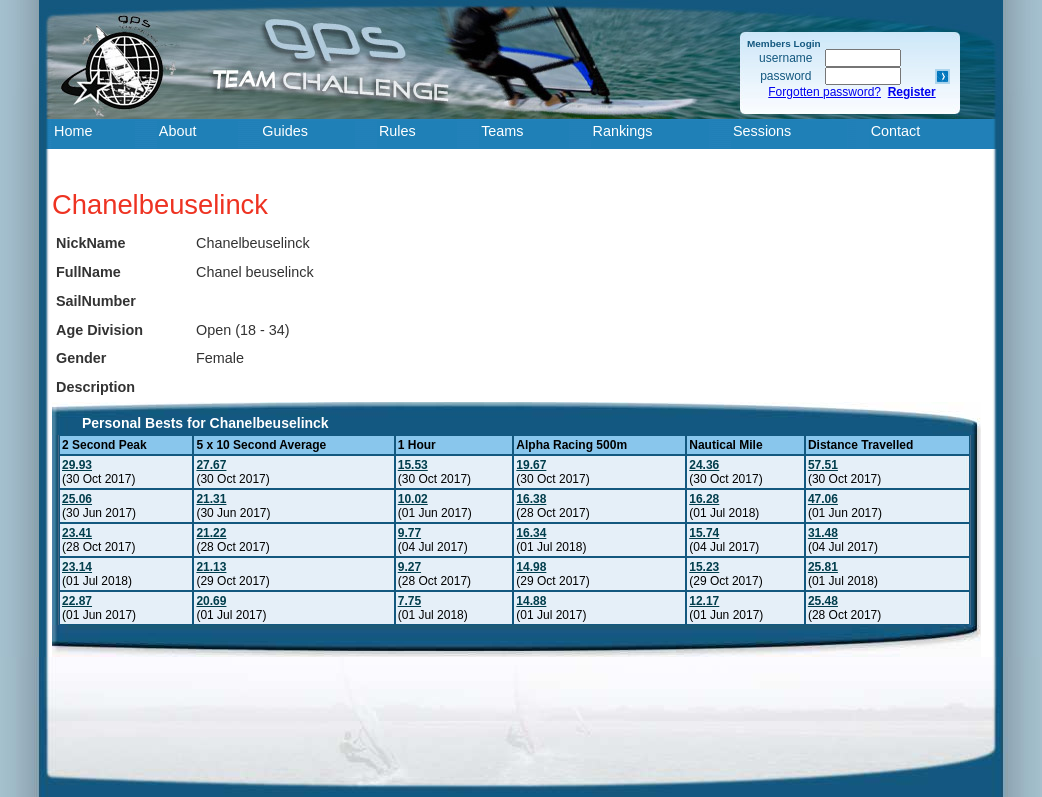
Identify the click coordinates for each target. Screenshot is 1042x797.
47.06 (823, 499)
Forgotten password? (824, 92)
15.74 (704, 533)
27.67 (211, 465)
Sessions (762, 131)
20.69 (211, 601)
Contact (896, 131)
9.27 (409, 567)
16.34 (531, 533)
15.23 (704, 567)
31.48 (823, 533)
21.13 (211, 567)
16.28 (704, 499)
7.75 (409, 601)
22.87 (77, 601)
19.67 (531, 465)
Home (73, 131)
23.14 (77, 567)
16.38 (531, 499)
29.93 (77, 465)
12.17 (704, 601)
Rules (397, 131)
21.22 (211, 533)
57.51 (823, 465)
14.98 (531, 567)
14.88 (531, 601)
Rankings (623, 131)
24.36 (704, 465)
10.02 (413, 499)
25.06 (77, 499)
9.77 (409, 533)
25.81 (823, 567)
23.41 (77, 533)
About (178, 131)
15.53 (413, 465)
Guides (285, 131)
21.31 (211, 499)
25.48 (823, 601)
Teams (502, 131)
